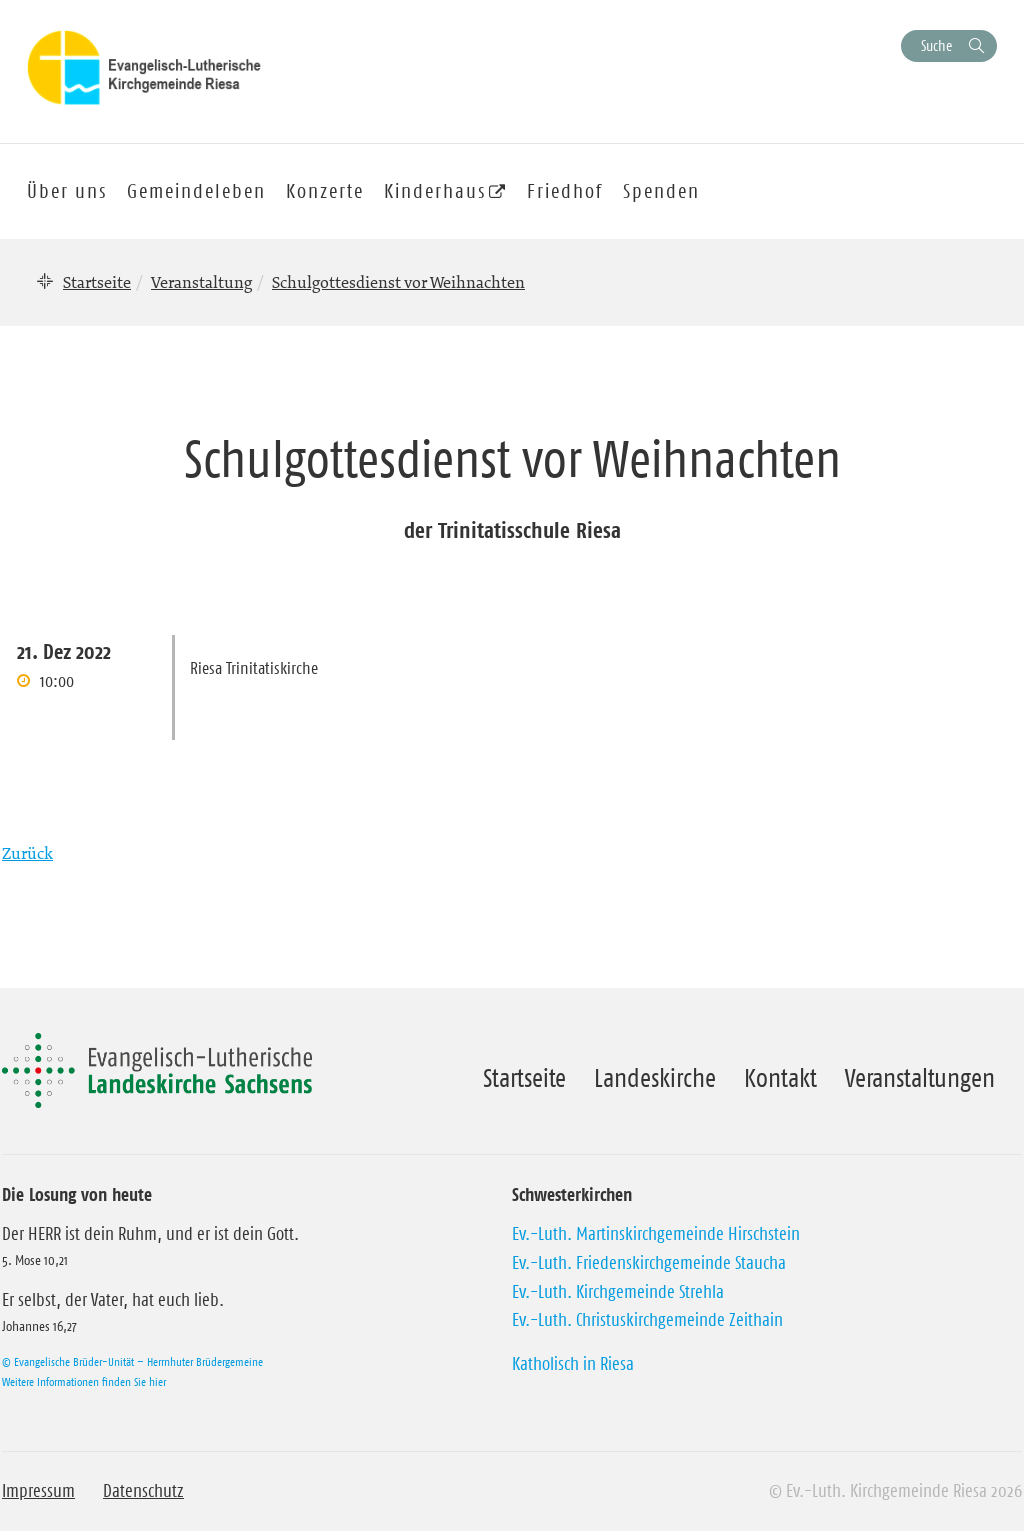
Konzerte (325, 191)
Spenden (661, 191)
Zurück (27, 853)
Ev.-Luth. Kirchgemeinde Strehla (618, 1292)
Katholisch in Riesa (573, 1364)
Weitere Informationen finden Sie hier (84, 1381)
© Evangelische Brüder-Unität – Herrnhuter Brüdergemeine (132, 1361)
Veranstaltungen (920, 1078)
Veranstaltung (201, 282)
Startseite (97, 282)
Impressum (38, 1491)
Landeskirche (655, 1078)
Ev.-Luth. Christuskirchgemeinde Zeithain (647, 1320)
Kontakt (780, 1078)
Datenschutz (143, 1491)
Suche (936, 45)
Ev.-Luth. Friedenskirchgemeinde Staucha (649, 1263)
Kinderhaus (435, 191)
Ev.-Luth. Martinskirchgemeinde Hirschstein (656, 1234)
